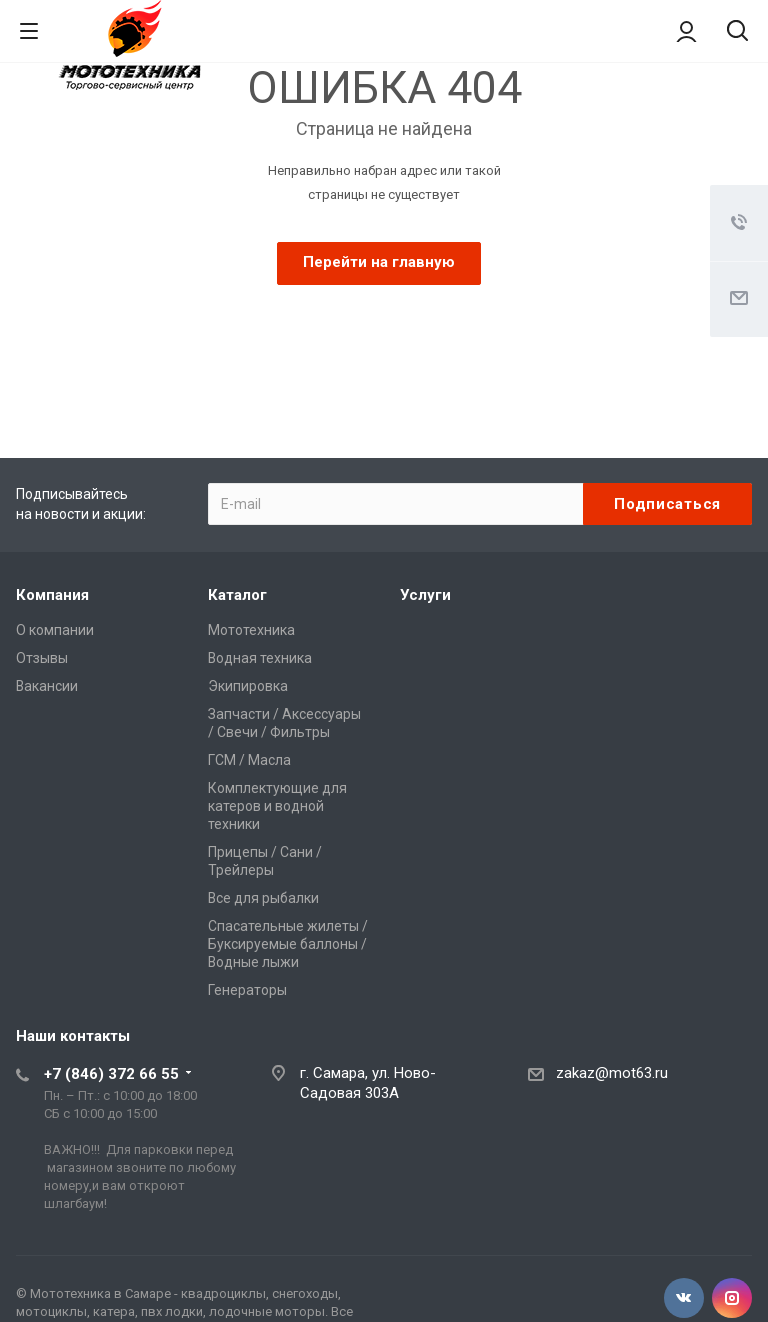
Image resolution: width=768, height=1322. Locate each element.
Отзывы (42, 658)
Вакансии (47, 686)
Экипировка (248, 686)
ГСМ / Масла (249, 760)
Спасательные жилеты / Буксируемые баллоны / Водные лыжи (288, 944)
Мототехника (251, 630)
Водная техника (260, 658)
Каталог (237, 595)
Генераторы (247, 990)
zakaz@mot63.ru (612, 1073)
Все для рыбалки (263, 898)
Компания (52, 595)
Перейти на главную (379, 262)
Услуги (425, 595)
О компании (55, 630)
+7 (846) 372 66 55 (111, 1074)
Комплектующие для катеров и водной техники (277, 806)
